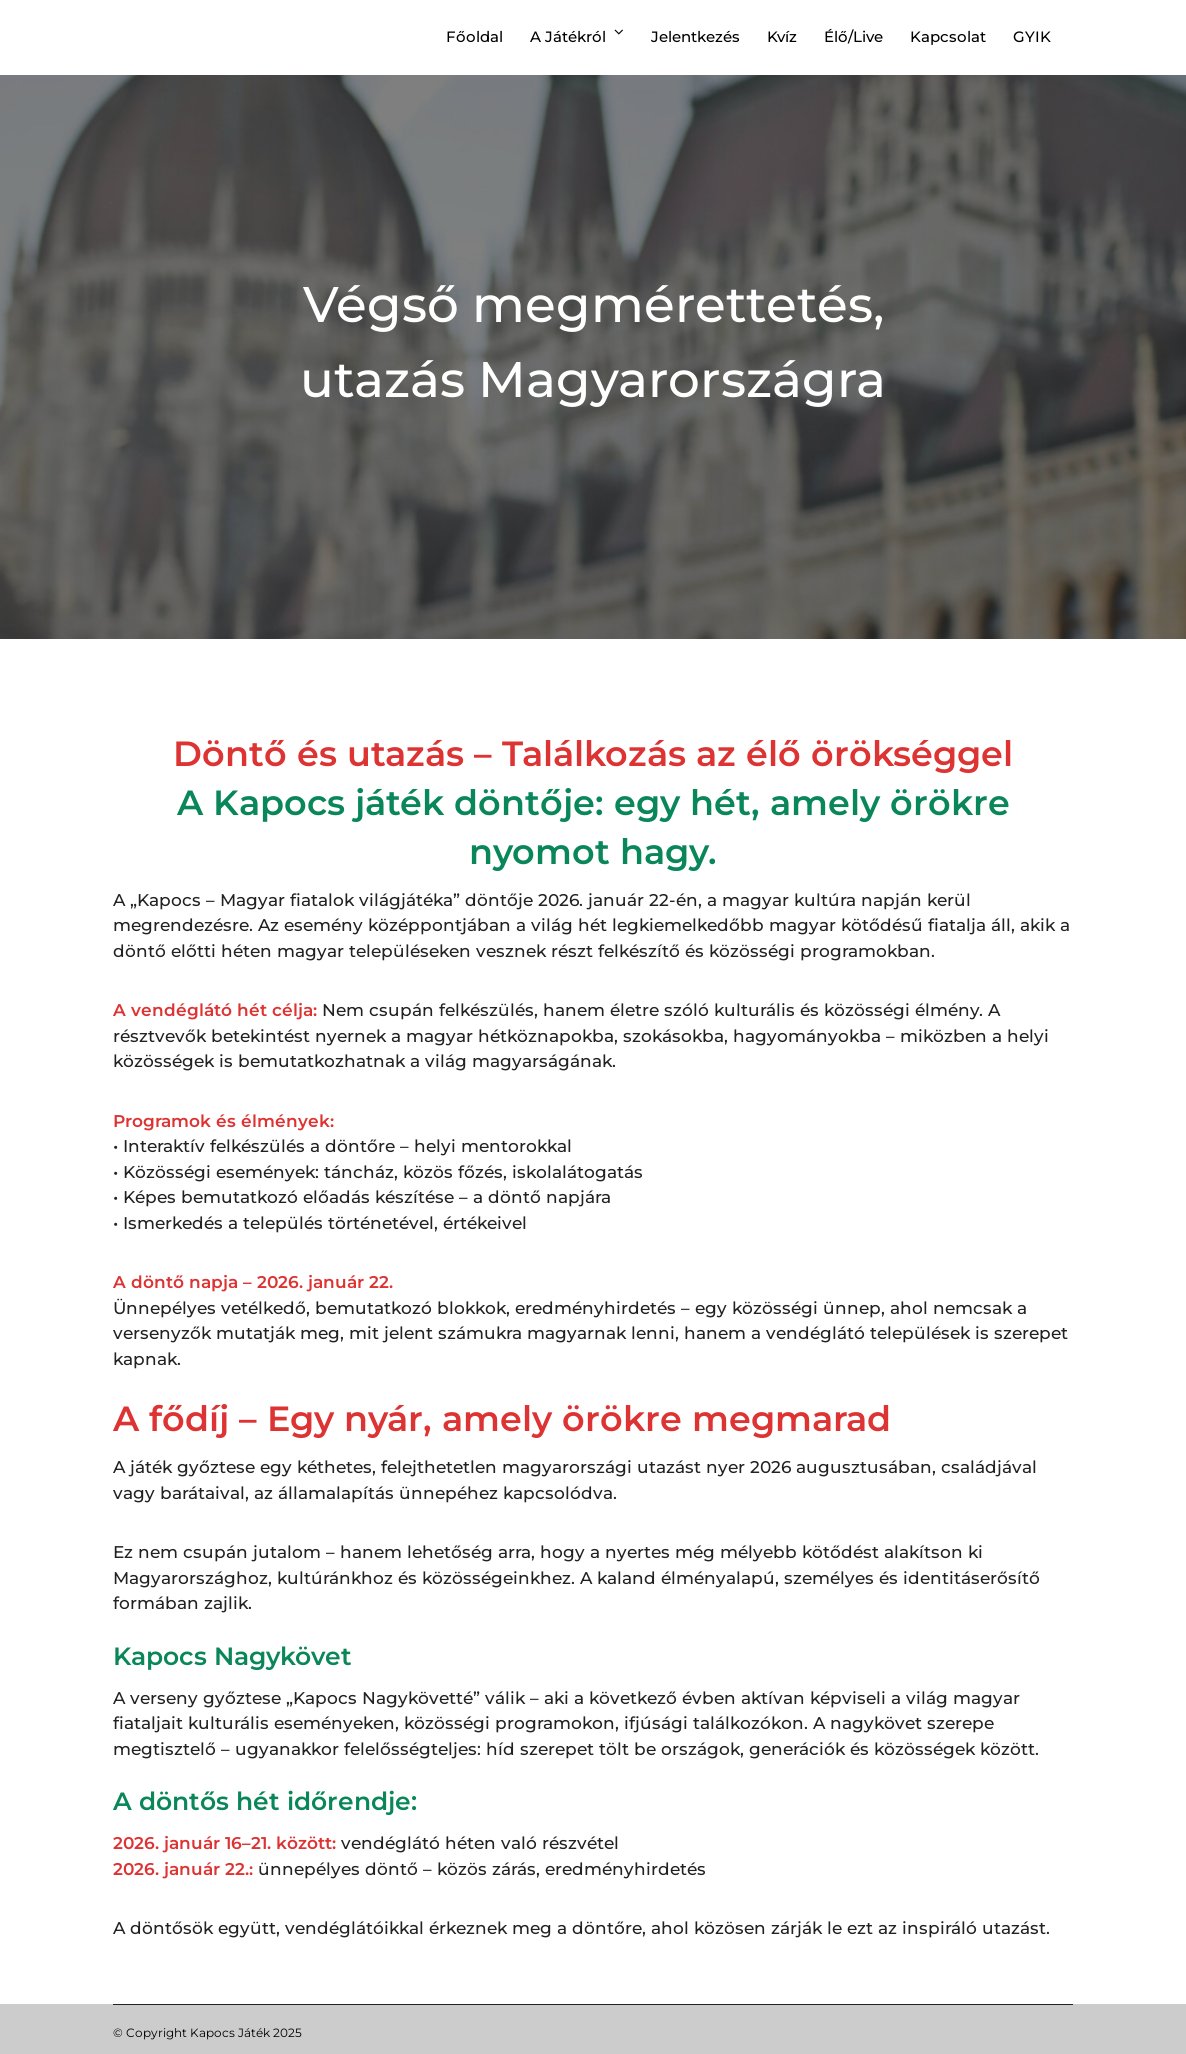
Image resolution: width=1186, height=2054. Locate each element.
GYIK (1032, 36)
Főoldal (474, 36)
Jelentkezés (695, 36)
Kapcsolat (948, 36)
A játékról (568, 36)
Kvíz (782, 36)
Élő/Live (853, 36)
